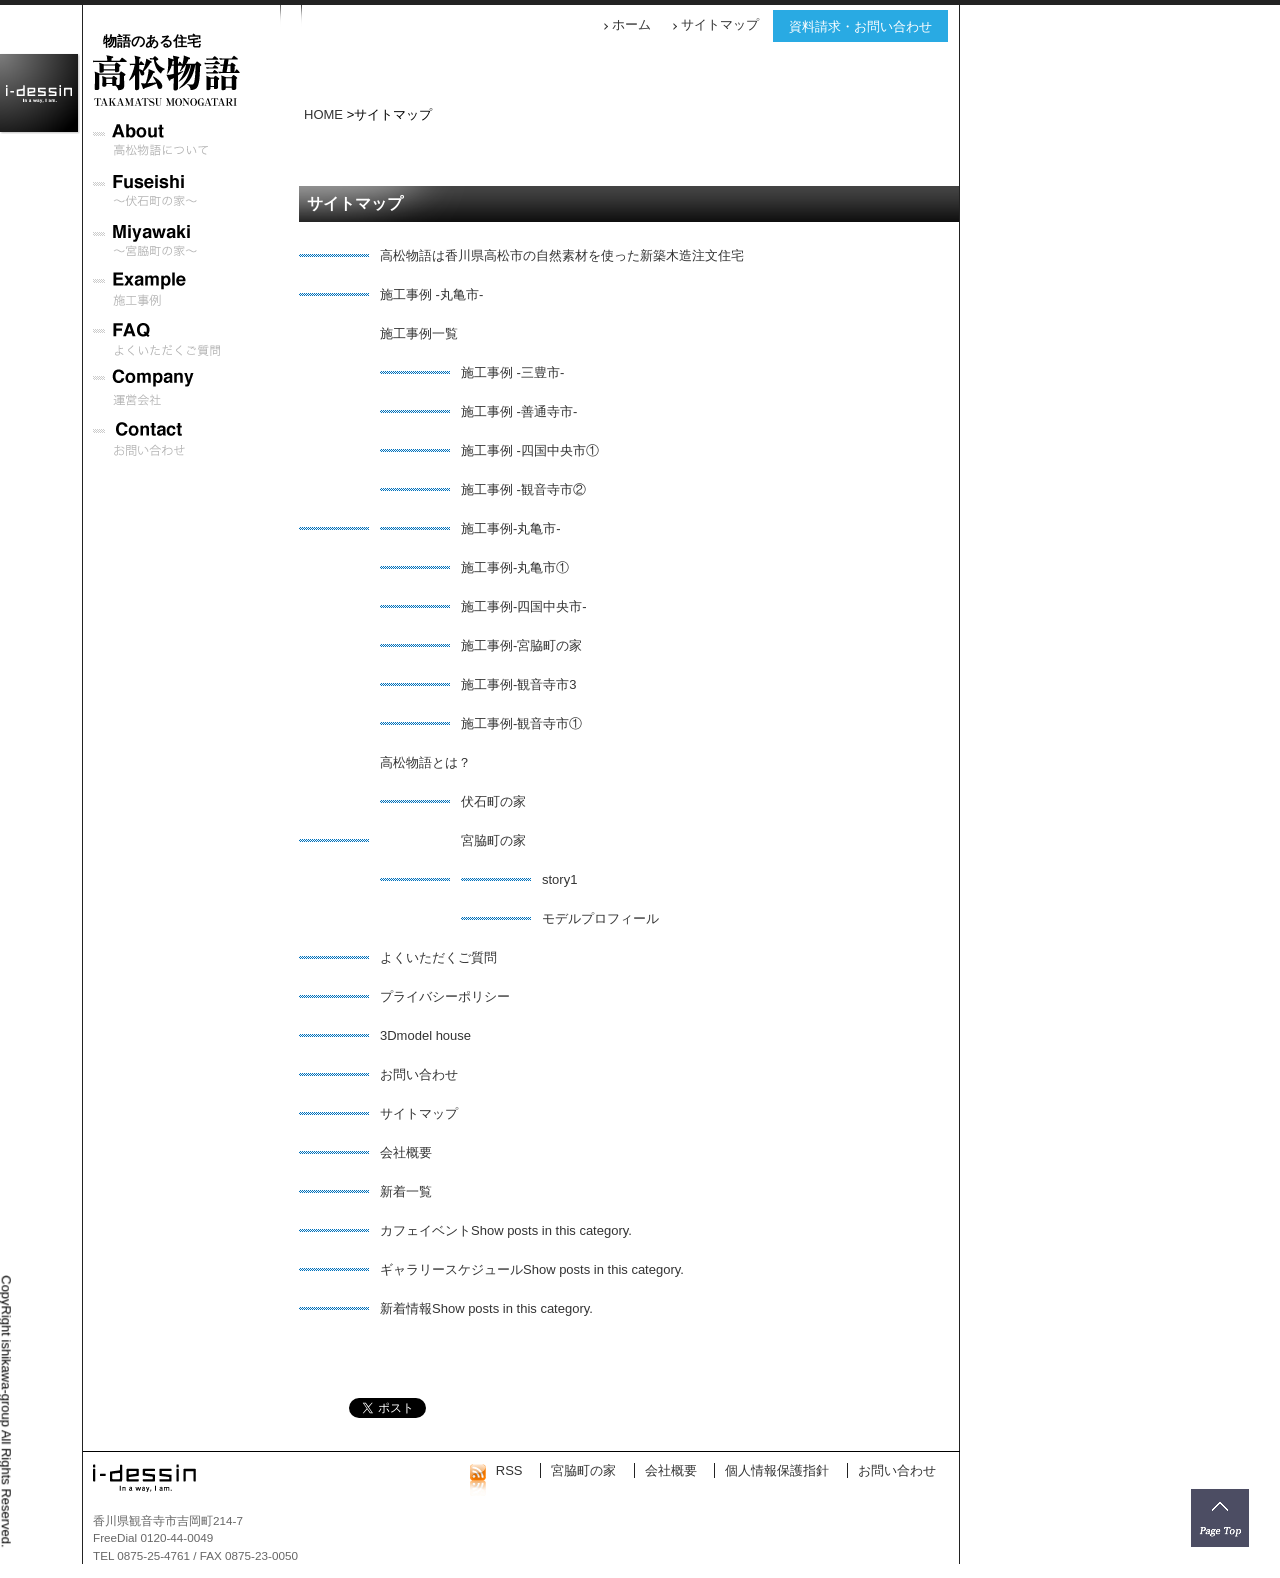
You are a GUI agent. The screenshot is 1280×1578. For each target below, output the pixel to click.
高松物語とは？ (425, 762)
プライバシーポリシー (445, 996)
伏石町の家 (493, 801)
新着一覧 (406, 1191)
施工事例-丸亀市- (511, 528)
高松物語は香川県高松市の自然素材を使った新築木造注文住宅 (562, 255)
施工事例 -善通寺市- (519, 411)
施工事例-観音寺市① (521, 723)
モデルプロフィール (600, 918)
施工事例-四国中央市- (524, 606)
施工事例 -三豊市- (512, 372)
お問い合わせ (419, 1074)
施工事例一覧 (419, 333)
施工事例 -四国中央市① (530, 450)
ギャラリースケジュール (451, 1269)
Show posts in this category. (551, 1230)
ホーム (631, 24)
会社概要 (406, 1152)
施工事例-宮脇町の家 (521, 645)
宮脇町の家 (493, 840)
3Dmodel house (425, 1035)
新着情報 (406, 1308)
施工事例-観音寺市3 (519, 684)
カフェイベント (425, 1230)
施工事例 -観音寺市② (523, 489)
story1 (559, 879)
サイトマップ (720, 24)
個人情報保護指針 (777, 1470)
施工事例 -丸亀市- (431, 294)
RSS (496, 1470)
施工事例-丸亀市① (515, 567)
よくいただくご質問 (438, 957)
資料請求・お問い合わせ (860, 26)
